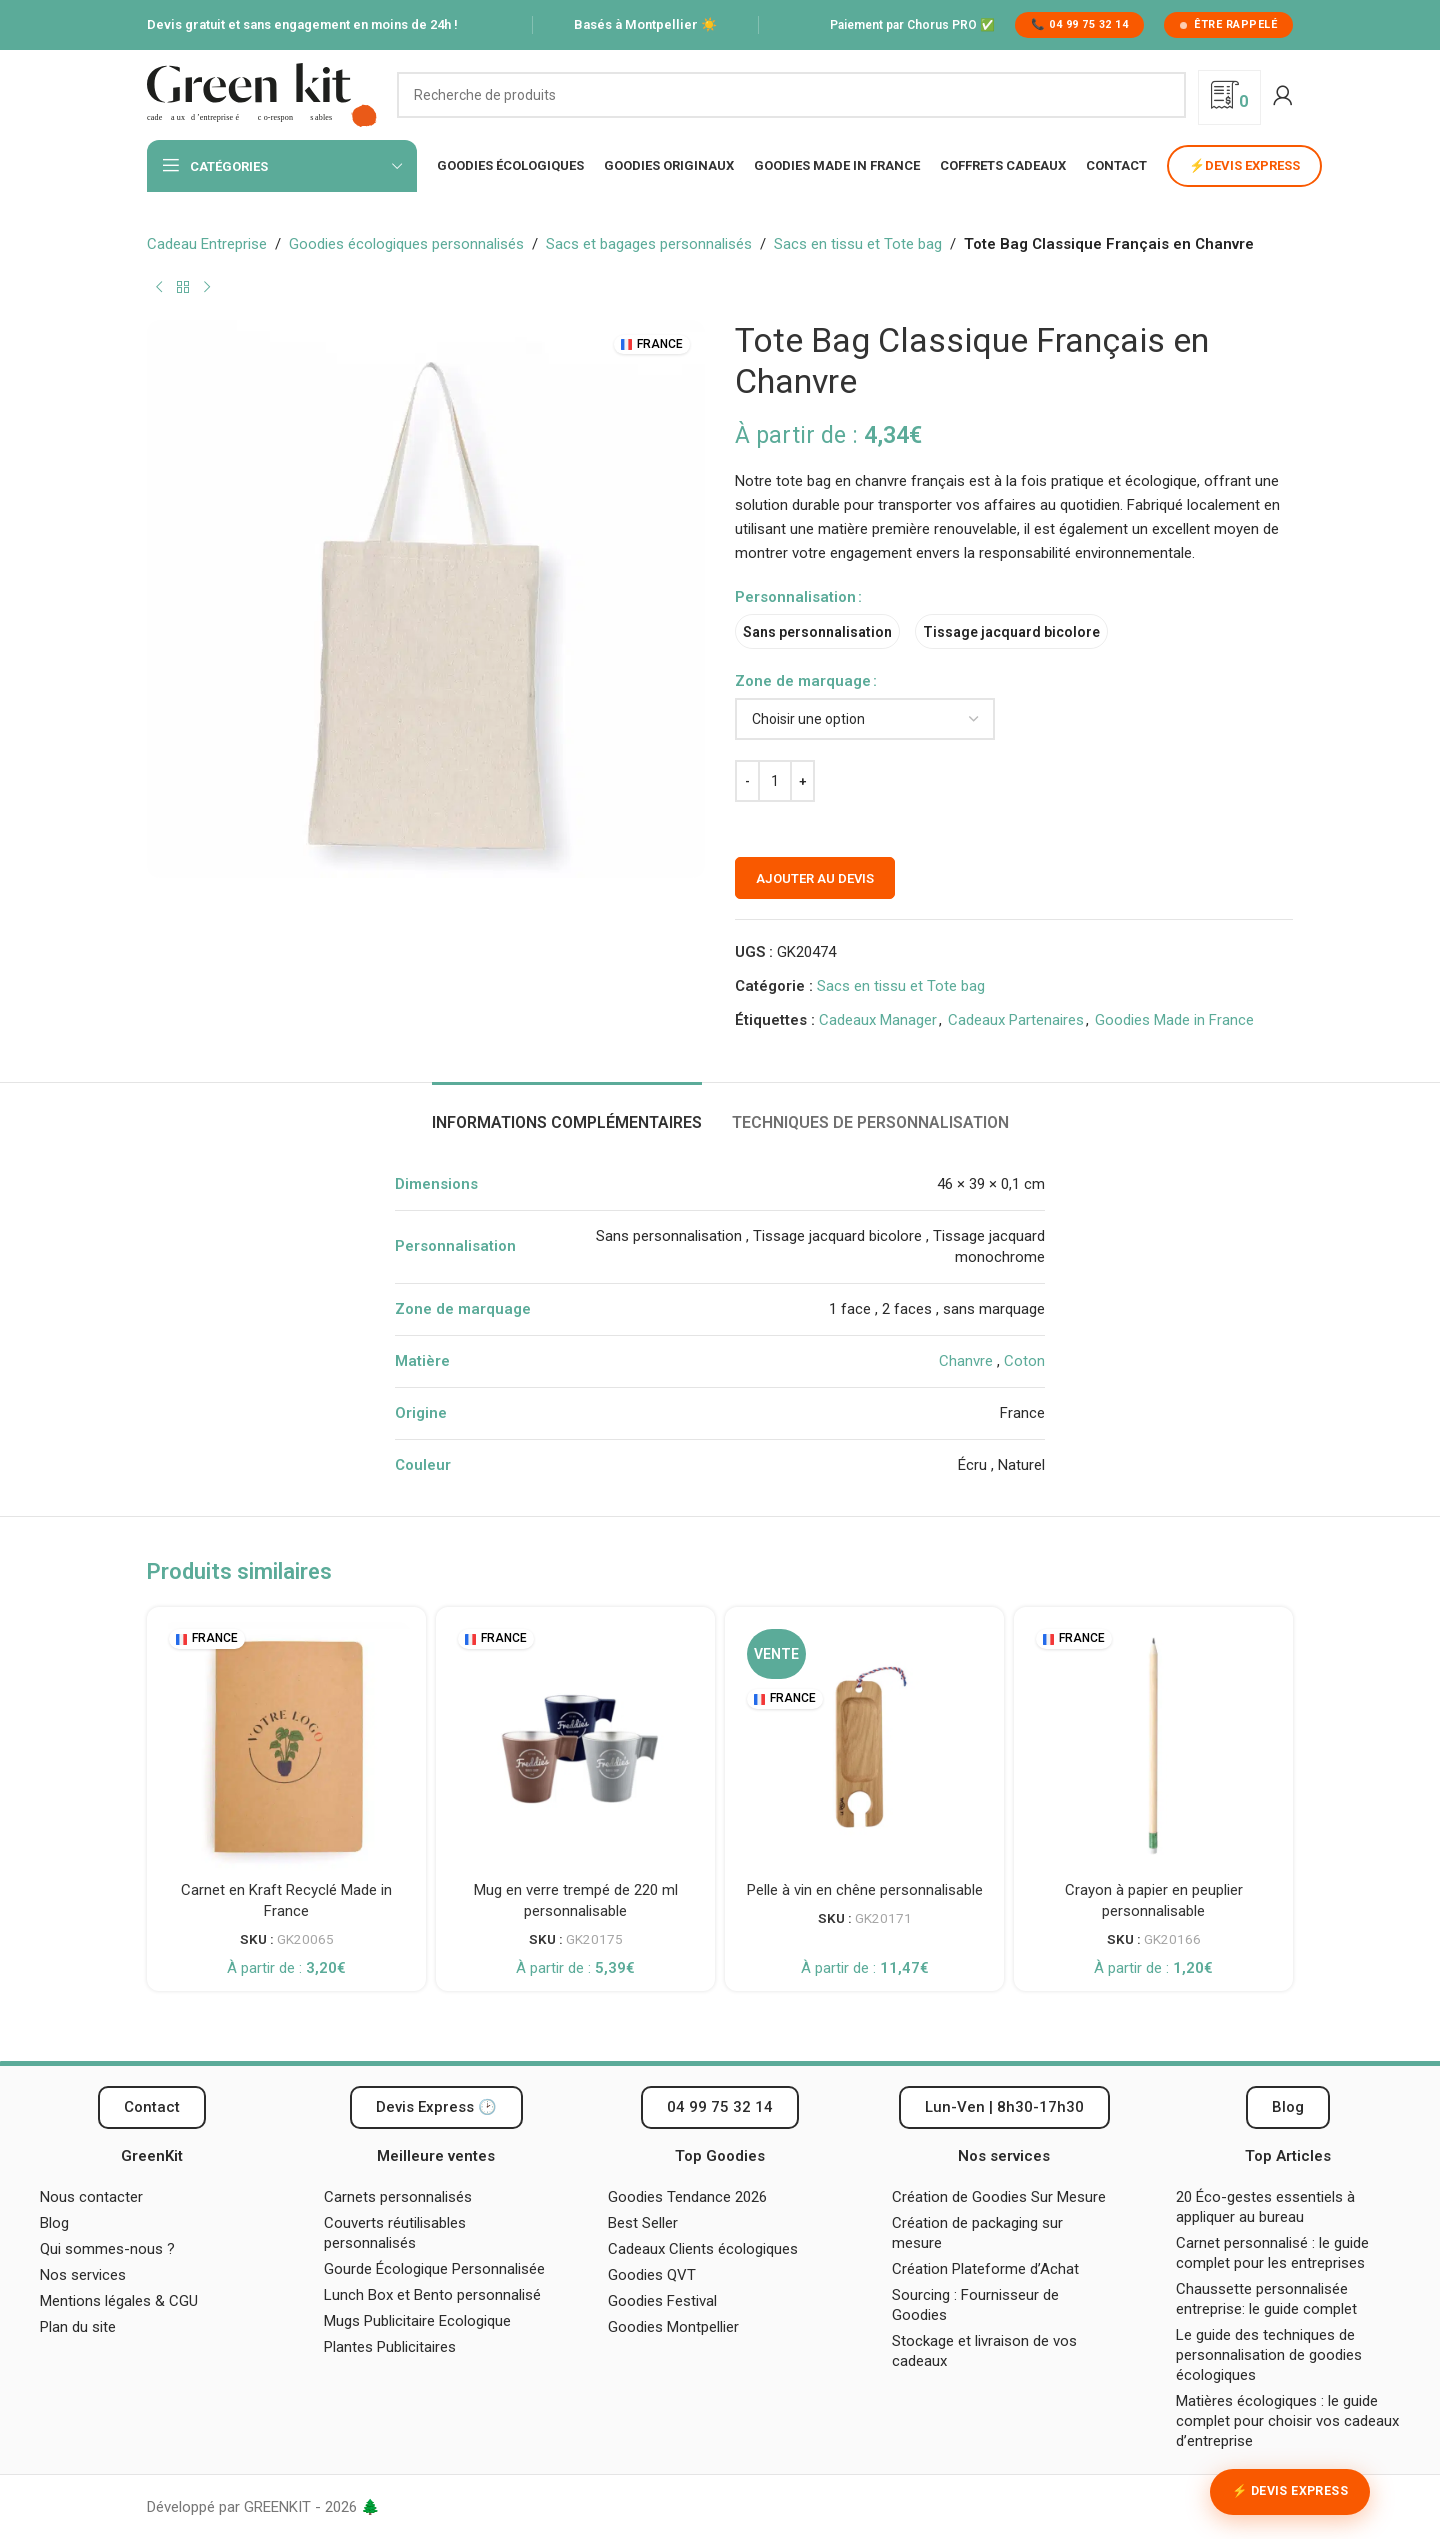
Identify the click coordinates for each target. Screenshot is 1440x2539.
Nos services (83, 2275)
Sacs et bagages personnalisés (649, 244)
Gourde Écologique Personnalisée (434, 2269)
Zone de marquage (803, 681)
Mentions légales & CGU (119, 2301)
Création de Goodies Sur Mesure (999, 2197)
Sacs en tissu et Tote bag (858, 244)
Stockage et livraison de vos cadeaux (984, 2351)
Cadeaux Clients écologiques (703, 2249)
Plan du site (78, 2327)
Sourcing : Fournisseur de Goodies (975, 2305)
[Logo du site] (262, 94)
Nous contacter (91, 2197)
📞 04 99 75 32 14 (1079, 24)
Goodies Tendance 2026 (687, 2197)
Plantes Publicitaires (390, 2347)
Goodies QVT (652, 2275)
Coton (1024, 1361)
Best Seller (643, 2223)
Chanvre (966, 1361)
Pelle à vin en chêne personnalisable (865, 1890)
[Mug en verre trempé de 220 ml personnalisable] (575, 1746)
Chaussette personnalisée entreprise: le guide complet (1268, 2299)
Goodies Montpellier (673, 2327)
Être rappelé (1228, 24)
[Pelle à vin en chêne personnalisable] (864, 1746)
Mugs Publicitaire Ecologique (417, 2321)
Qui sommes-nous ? (107, 2249)
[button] (1004, 2107)
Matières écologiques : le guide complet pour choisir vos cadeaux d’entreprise (1287, 2421)
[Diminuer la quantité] (747, 781)
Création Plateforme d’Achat (985, 2269)
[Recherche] (791, 95)
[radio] (817, 631)
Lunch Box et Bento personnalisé (432, 2295)
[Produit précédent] (159, 288)
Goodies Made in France (1174, 1020)
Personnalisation (795, 597)
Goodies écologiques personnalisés (406, 244)
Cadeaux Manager (878, 1020)
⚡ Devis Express (1290, 2491)
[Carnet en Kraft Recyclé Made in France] (286, 1746)
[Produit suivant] (207, 288)
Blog (54, 2223)
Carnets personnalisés (398, 2197)
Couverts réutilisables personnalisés (395, 2233)
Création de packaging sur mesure (977, 2233)
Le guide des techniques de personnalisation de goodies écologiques (1269, 2355)
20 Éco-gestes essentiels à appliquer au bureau (1265, 2207)
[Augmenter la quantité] (802, 781)
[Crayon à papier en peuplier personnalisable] (1153, 1746)
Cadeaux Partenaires (1016, 1020)
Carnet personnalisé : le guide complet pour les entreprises (1272, 2253)
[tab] (567, 1112)
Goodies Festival (662, 2301)
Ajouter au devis (815, 878)
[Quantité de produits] (775, 781)
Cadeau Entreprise (207, 244)
